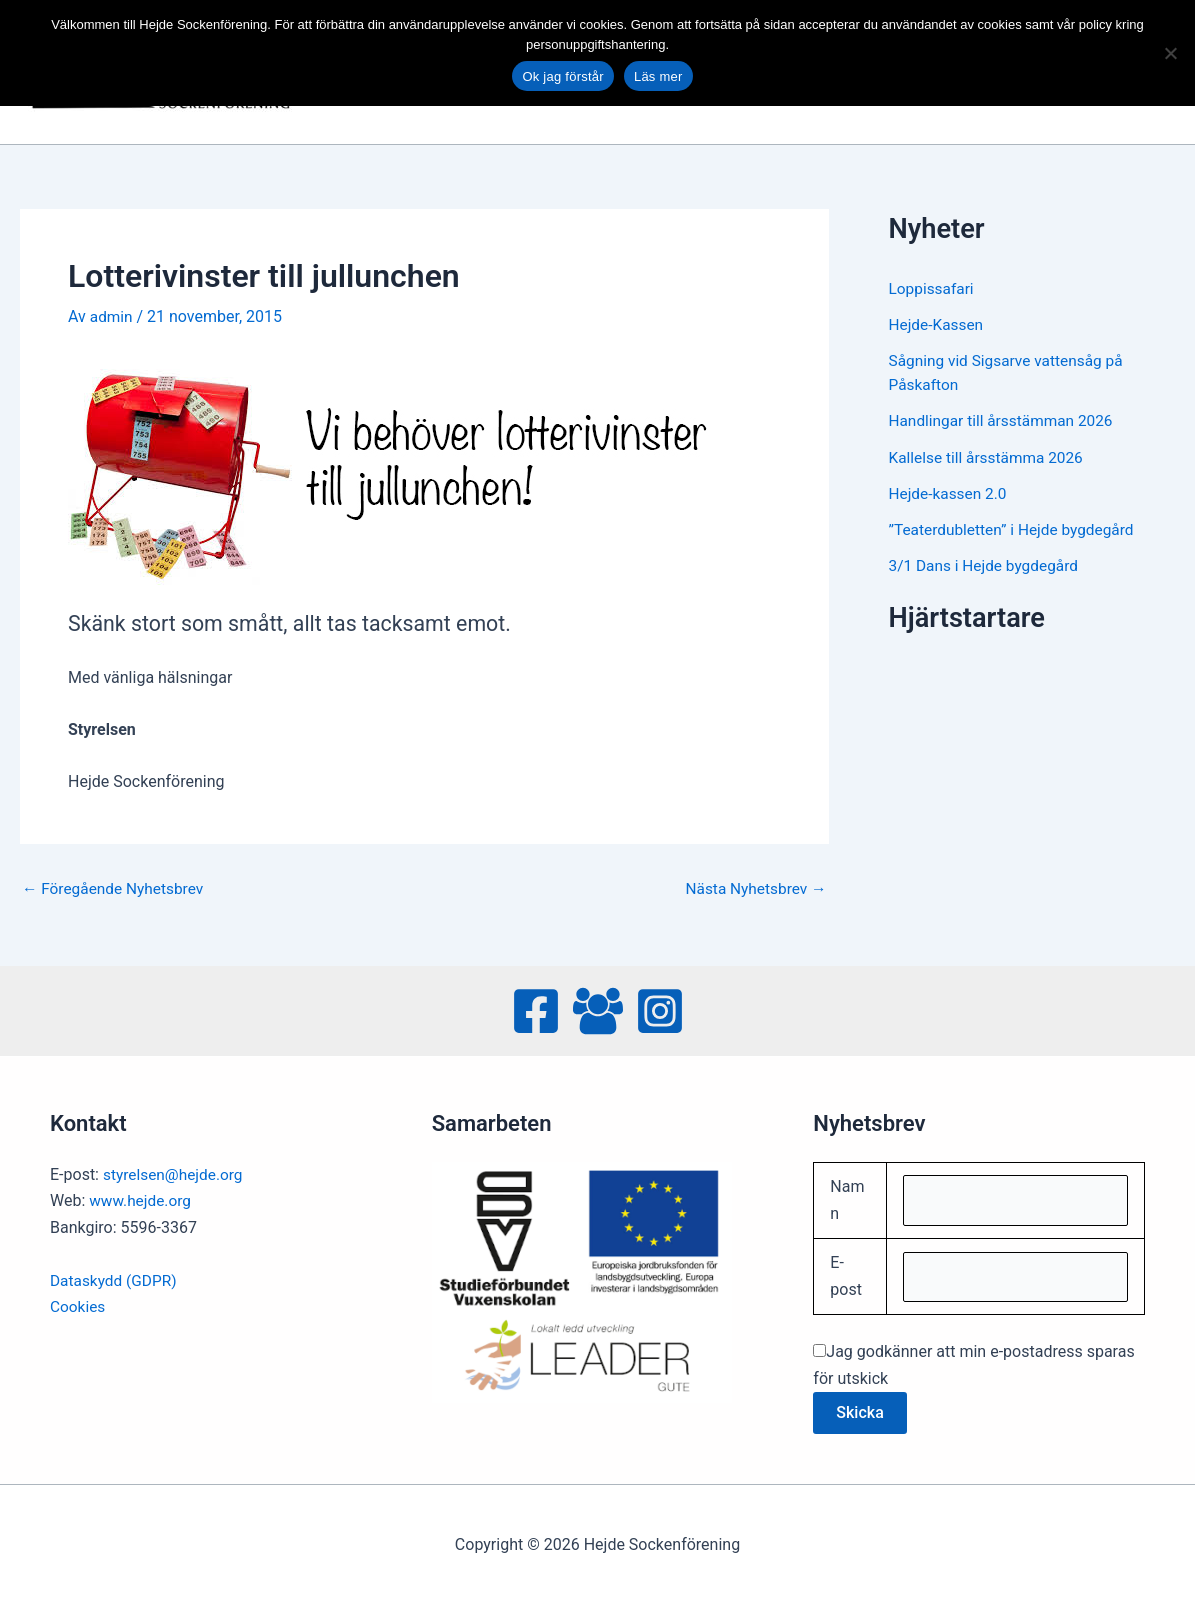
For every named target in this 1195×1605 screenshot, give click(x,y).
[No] (1170, 53)
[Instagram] (660, 1011)
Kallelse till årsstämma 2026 (990, 456)
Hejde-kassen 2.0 (950, 492)
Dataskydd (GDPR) (115, 1279)
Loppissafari (933, 288)
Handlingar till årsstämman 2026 (1005, 420)
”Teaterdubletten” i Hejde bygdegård (1016, 528)
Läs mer (658, 76)
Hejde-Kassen (938, 324)
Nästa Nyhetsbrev (753, 889)
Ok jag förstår (563, 76)
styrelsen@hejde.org (175, 1174)
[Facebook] (536, 1011)
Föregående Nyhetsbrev (116, 889)
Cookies (78, 1306)
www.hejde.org (142, 1200)
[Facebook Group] (598, 1011)
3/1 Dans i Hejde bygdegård (987, 564)
